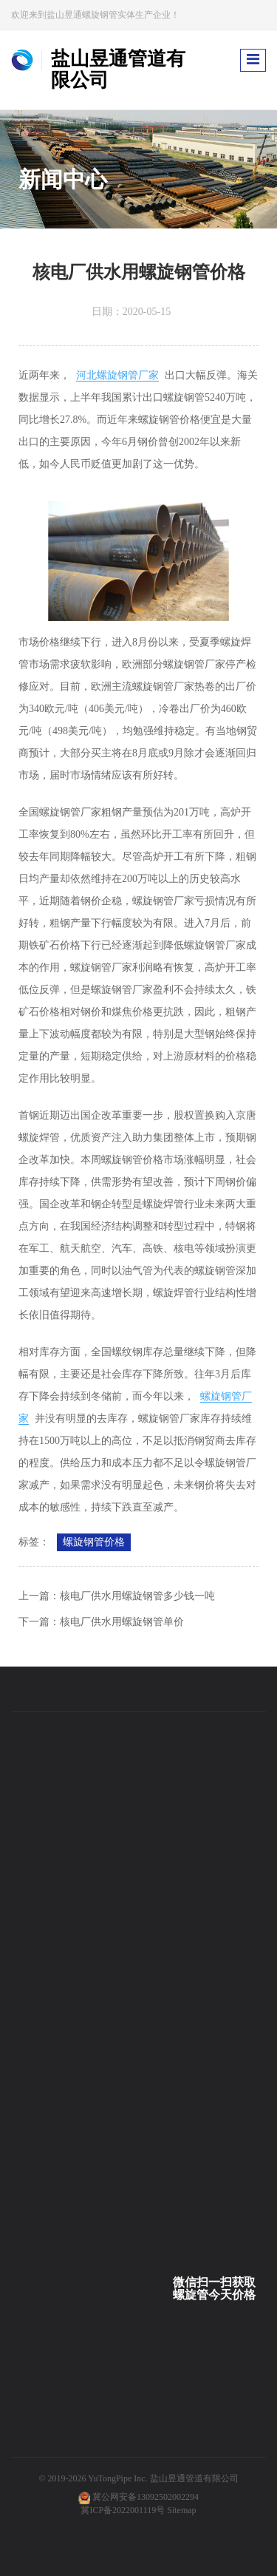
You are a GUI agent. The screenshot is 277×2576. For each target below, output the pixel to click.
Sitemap (181, 2510)
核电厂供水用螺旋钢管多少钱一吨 (137, 1595)
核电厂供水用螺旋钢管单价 (122, 1621)
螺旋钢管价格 (94, 1542)
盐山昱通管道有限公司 (194, 2478)
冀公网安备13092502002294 (145, 2497)
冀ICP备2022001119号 (123, 2510)
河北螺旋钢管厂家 (117, 375)
